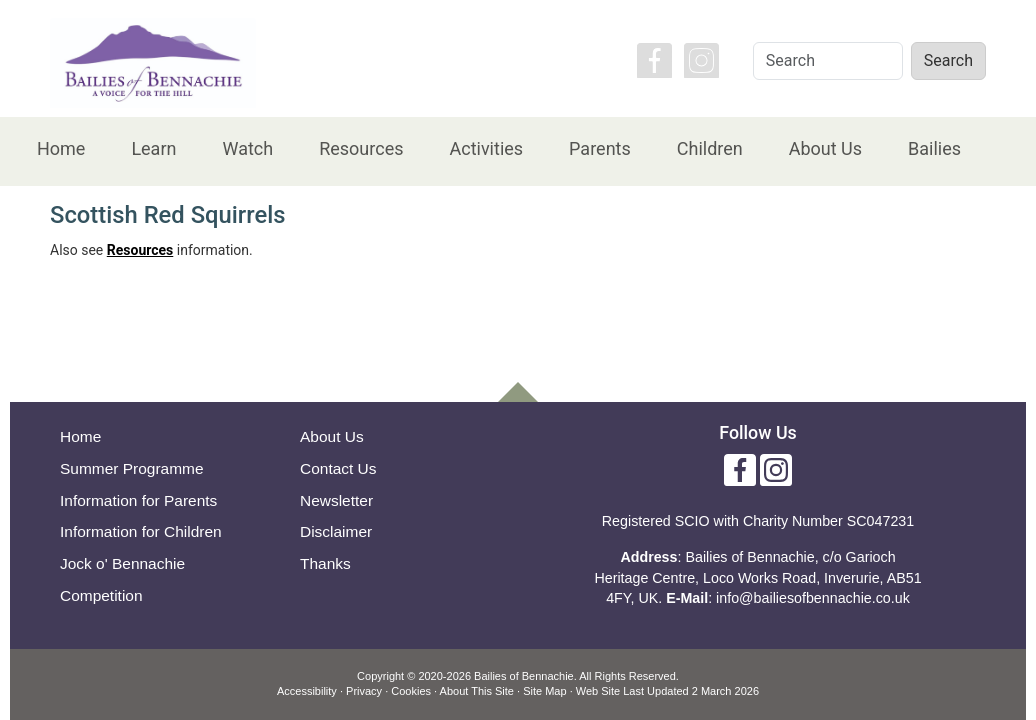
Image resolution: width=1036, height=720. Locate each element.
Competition (101, 595)
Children (710, 148)
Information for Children (141, 531)
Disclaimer (336, 531)
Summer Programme (132, 468)
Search (948, 60)
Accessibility (307, 691)
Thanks (325, 563)
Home (61, 148)
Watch (247, 148)
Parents (600, 148)
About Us (825, 148)
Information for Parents (138, 500)
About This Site (477, 691)
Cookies (411, 691)
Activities (486, 148)
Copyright (380, 676)
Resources (361, 148)
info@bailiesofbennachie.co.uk (813, 598)
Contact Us (338, 468)
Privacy (364, 691)
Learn (153, 148)
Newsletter (336, 500)
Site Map (544, 691)
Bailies (934, 148)
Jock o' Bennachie (122, 563)
